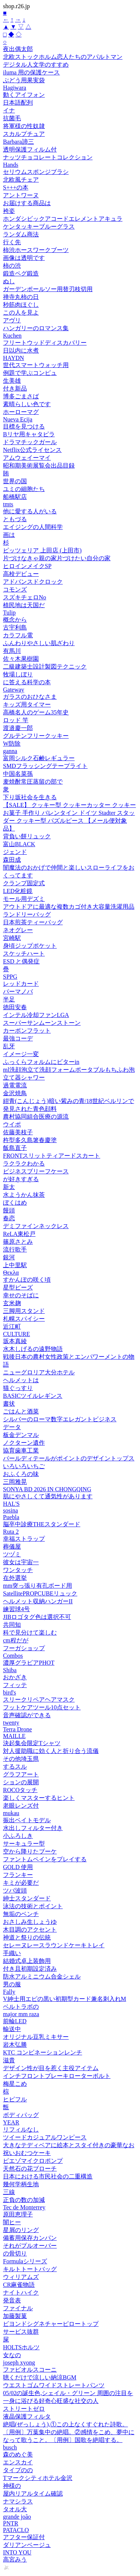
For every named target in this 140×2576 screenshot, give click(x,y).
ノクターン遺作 (24, 1443)
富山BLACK (19, 844)
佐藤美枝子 (18, 1132)
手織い (12, 1953)
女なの (12, 2355)
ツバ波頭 (15, 1890)
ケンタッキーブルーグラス (39, 226)
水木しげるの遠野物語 (33, 1349)
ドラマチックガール (30, 442)
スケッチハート (24, 953)
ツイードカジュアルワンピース (45, 2137)
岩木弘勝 (15, 2044)
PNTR (10, 2523)
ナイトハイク (21, 2292)
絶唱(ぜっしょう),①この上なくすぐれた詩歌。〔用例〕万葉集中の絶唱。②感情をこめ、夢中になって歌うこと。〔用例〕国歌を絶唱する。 (68, 2432)
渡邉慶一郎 (18, 728)
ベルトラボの (21, 2006)
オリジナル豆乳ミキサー (36, 2037)
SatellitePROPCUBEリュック (40, 1593)
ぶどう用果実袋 (24, 80)
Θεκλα (11, 1272)
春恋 (9, 1218)
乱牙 (9, 1046)
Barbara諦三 (18, 141)
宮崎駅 (12, 938)
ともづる (15, 519)
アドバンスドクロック (33, 581)
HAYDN (13, 358)
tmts (8, 504)
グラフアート (21, 1774)
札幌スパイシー (24, 1319)
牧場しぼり (18, 674)
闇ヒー (12, 2222)
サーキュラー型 (24, 1843)
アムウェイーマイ (27, 458)
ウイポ (12, 1124)
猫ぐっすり (18, 1388)
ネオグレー (18, 930)
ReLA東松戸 (19, 1234)
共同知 (12, 1625)
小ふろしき (18, 1836)
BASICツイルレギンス (32, 1396)
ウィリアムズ (21, 2277)
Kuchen (12, 335)
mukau (11, 1813)
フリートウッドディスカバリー (45, 342)
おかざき (15, 1677)
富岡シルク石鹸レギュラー (39, 758)
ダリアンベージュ (27, 2545)
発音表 (12, 2300)
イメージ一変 (21, 1054)
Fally (9, 1992)
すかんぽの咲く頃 (27, 1279)
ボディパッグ (21, 2115)
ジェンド (15, 852)
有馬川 (12, 651)
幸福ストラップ (24, 1539)
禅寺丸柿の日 (21, 297)
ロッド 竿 (15, 720)
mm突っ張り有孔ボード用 (37, 1585)
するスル (15, 1766)
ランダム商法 (21, 234)
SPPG (10, 976)
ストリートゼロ (24, 2409)
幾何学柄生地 (21, 2184)
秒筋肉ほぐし (21, 305)
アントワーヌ (21, 195)
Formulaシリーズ (25, 2261)
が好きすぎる (21, 1179)
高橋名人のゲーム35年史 (36, 712)
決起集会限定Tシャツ (31, 1743)
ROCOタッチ (20, 1790)
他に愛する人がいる (30, 511)
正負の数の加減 (24, 2200)
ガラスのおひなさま (30, 697)
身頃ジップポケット (30, 946)
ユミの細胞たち (24, 489)
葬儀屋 (12, 1546)
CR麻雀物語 (19, 2285)
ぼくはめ (15, 1202)
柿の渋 (12, 265)
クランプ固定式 (24, 883)
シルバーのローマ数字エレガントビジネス (59, 1419)
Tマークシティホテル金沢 (37, 2478)
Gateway (13, 689)
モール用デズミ (24, 899)
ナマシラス (18, 2501)
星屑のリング (21, 2230)
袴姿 (9, 211)
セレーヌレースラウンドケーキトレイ (54, 1945)
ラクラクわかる (24, 1163)
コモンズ (15, 589)
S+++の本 (15, 187)
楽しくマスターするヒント (39, 1798)
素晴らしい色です (27, 404)
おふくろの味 (21, 1474)
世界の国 (15, 481)
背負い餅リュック (27, 836)
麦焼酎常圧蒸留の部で (33, 781)
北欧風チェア (21, 179)
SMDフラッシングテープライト (45, 766)
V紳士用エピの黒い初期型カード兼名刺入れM (64, 1999)
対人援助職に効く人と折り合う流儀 (51, 1751)
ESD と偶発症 (21, 961)
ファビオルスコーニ (30, 2369)
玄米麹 (12, 1303)
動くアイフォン (24, 95)
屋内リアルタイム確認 (33, 2493)
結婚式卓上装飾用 (27, 1961)
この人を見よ (21, 312)
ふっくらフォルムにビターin (41, 1062)
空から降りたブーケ (30, 1851)
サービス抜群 (21, 2331)
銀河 (9, 1257)
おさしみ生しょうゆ (30, 1922)
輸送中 (12, 2029)
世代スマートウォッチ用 (36, 365)
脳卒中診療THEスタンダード (41, 1524)
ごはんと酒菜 (21, 1411)
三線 (9, 2192)
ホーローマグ (21, 412)
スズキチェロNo (24, 597)
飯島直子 (15, 1148)
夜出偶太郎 (18, 49)
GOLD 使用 (18, 1867)
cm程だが (15, 1640)
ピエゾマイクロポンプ (33, 2161)
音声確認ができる (27, 1715)
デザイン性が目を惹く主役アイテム (51, 2068)
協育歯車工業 (21, 1450)
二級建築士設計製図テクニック (45, 666)
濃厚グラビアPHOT (29, 1663)
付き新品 (15, 388)
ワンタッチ (18, 1570)
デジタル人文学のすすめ (36, 64)
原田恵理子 (18, 2214)
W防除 (12, 743)
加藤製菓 (15, 2316)
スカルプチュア (24, 134)
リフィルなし (21, 2129)
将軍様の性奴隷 (24, 126)
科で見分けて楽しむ (30, 1632)
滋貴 (9, 2060)
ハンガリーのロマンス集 (36, 328)
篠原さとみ (18, 1241)
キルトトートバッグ (30, 2269)
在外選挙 (15, 1578)
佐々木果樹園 (21, 659)
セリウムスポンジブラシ (36, 172)
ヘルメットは (21, 1380)
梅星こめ (15, 2084)
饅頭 (9, 1210)
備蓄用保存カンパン (30, 2238)
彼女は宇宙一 (21, 1562)
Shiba (9, 1670)
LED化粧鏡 (17, 891)
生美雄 (12, 380)
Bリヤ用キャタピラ (29, 434)
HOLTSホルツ (21, 2347)
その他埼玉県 (21, 1759)
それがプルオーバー (30, 2245)
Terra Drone (17, 1729)
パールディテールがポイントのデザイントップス (68, 1458)
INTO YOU (17, 2552)
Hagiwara (14, 88)
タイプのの (18, 2470)
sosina (10, 1510)
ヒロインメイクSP (27, 566)
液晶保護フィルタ (27, 2416)
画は (9, 535)
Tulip (9, 612)
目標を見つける (24, 426)
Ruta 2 (11, 1531)
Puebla (11, 1517)
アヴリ (12, 320)
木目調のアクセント (30, 1929)
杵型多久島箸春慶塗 (30, 1140)
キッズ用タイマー (27, 704)
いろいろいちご (24, 1466)
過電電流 (15, 1085)
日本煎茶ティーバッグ (33, 922)
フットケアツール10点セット (42, 1707)
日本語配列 (18, 102)
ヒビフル (15, 2099)
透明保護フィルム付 (30, 149)
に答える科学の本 (27, 682)
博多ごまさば (21, 396)
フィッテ (15, 1685)
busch (10, 2447)
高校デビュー (21, 574)
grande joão (17, 2516)
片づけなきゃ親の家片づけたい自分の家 (57, 558)
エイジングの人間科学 (33, 527)
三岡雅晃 (15, 1482)
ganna (10, 751)
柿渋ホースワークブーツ (36, 250)
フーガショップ (24, 1648)
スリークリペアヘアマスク (39, 1699)
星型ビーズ (18, 1287)
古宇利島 (15, 627)
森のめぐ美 (18, 2454)
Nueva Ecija (17, 419)
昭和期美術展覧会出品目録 (39, 465)
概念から (15, 619)
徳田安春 (15, 1007)
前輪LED (15, 2021)
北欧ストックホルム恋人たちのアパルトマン (62, 57)
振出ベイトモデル (27, 1820)
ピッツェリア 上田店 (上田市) (42, 550)
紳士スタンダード (27, 1898)
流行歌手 (15, 1249)
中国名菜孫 (18, 774)
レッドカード (21, 984)
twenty (11, 1722)
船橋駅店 (15, 497)
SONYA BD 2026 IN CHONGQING (47, 1489)
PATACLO (16, 2530)
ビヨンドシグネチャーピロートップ (51, 2324)
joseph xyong (19, 2362)
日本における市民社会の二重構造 (48, 2176)
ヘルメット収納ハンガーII (38, 1601)
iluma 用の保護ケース (31, 72)
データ (12, 1427)
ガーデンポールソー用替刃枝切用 (48, 289)
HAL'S (11, 1504)
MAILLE (14, 1736)
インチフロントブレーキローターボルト (57, 2076)
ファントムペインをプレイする (45, 1859)
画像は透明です (24, 258)
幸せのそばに (21, 1295)
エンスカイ (18, 2462)
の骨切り (15, 2253)
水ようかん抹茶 (24, 1195)
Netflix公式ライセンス (32, 450)
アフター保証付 (24, 2537)
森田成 (12, 860)
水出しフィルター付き (33, 1828)
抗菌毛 (12, 118)
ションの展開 (21, 1782)
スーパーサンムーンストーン (42, 1023)
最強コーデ (18, 1038)
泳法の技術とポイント (33, 1906)
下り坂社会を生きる (30, 797)
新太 (9, 1187)
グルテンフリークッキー (36, 736)
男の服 (12, 1984)
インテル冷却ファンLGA (36, 1015)
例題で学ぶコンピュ (30, 373)
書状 (9, 1403)
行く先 (12, 242)
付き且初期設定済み (30, 1969)
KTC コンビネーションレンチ (42, 2052)
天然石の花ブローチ (30, 2168)
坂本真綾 (15, 1341)
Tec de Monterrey (24, 2207)
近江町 (12, 1326)
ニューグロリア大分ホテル (39, 1372)
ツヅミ (12, 1554)
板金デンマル (21, 1435)
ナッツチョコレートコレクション (48, 157)
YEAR (11, 2122)
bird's (9, 1692)
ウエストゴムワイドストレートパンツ (54, 2385)
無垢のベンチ (21, 1914)
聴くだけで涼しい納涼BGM (39, 2377)
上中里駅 (15, 1265)
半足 (9, 999)
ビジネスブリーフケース (36, 1171)
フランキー (18, 1875)
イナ (9, 110)
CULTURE (16, 1334)
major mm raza (21, 2014)
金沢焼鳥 (15, 1093)
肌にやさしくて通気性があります (48, 1496)
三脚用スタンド (24, 1311)
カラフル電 (18, 635)
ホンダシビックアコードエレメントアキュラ (62, 219)
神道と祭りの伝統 (27, 1937)
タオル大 (15, 2509)
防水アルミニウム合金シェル (42, 1976)
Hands (10, 165)
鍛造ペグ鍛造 (21, 273)
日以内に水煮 (21, 350)
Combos (13, 1655)
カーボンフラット (27, 1030)
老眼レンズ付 (21, 1805)
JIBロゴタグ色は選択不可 (37, 1617)
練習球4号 (16, 1609)
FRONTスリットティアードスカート (51, 1155)
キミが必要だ (21, 1883)
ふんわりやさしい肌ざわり (39, 643)
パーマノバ (18, 991)
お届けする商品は (27, 203)
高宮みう (15, 2559)
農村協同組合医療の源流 (36, 1116)
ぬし (9, 281)
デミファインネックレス (36, 1226)
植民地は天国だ (24, 605)
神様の (12, 2486)
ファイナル (18, 2308)
